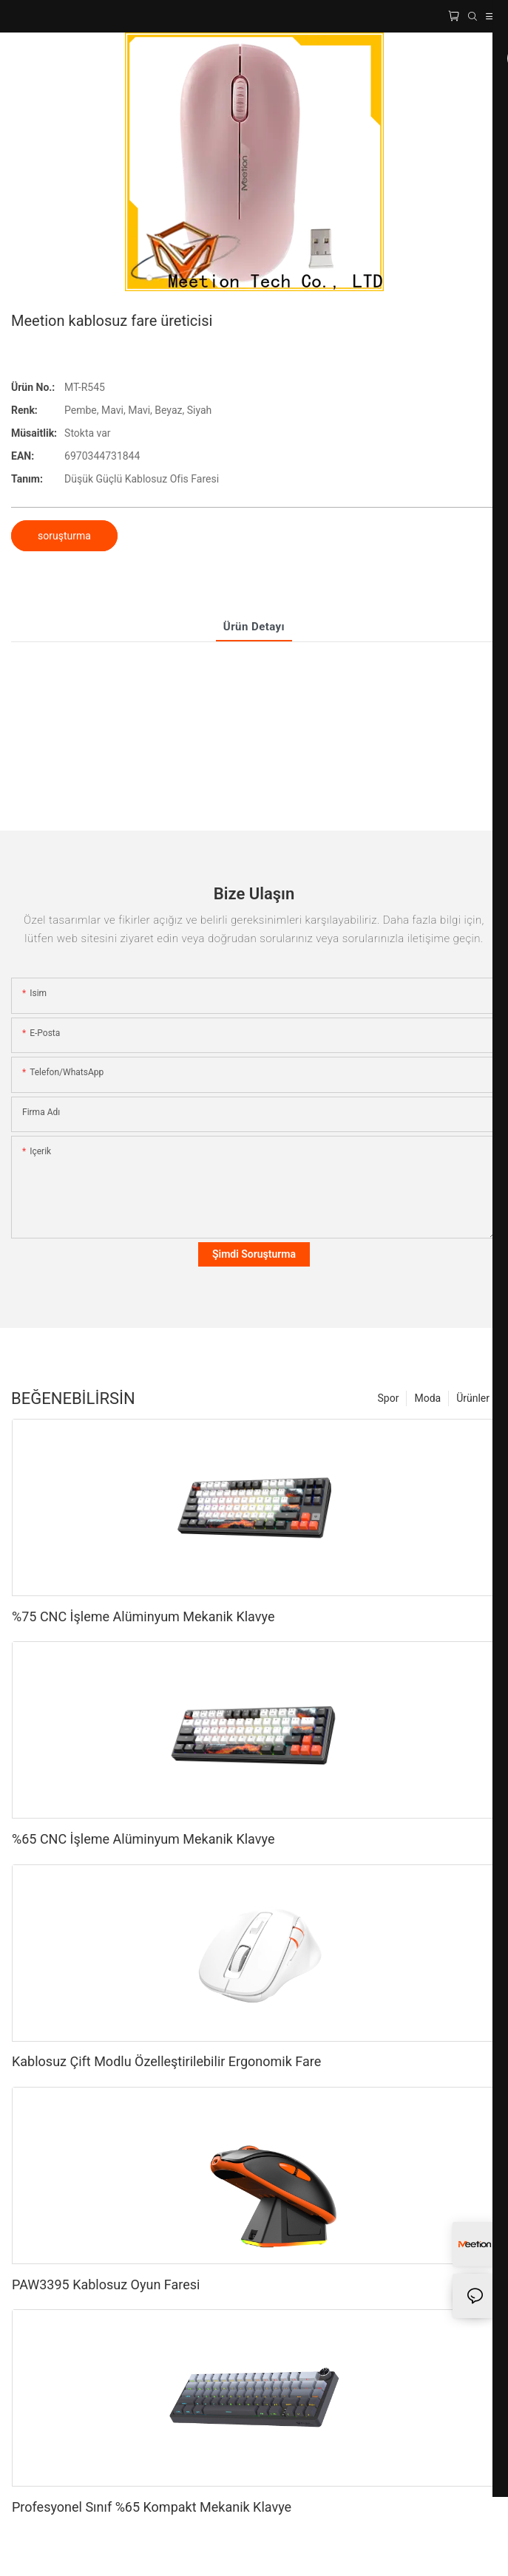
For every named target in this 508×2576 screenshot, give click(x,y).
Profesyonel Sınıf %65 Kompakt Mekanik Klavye (151, 2507)
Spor (388, 1398)
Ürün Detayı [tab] (254, 626)
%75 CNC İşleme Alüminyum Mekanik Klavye (143, 1616)
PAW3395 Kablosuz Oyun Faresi (106, 2284)
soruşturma (64, 536)
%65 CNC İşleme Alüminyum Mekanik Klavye (143, 1839)
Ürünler (473, 1398)
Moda (427, 1398)
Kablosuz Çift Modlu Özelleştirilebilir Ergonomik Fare (166, 2061)
